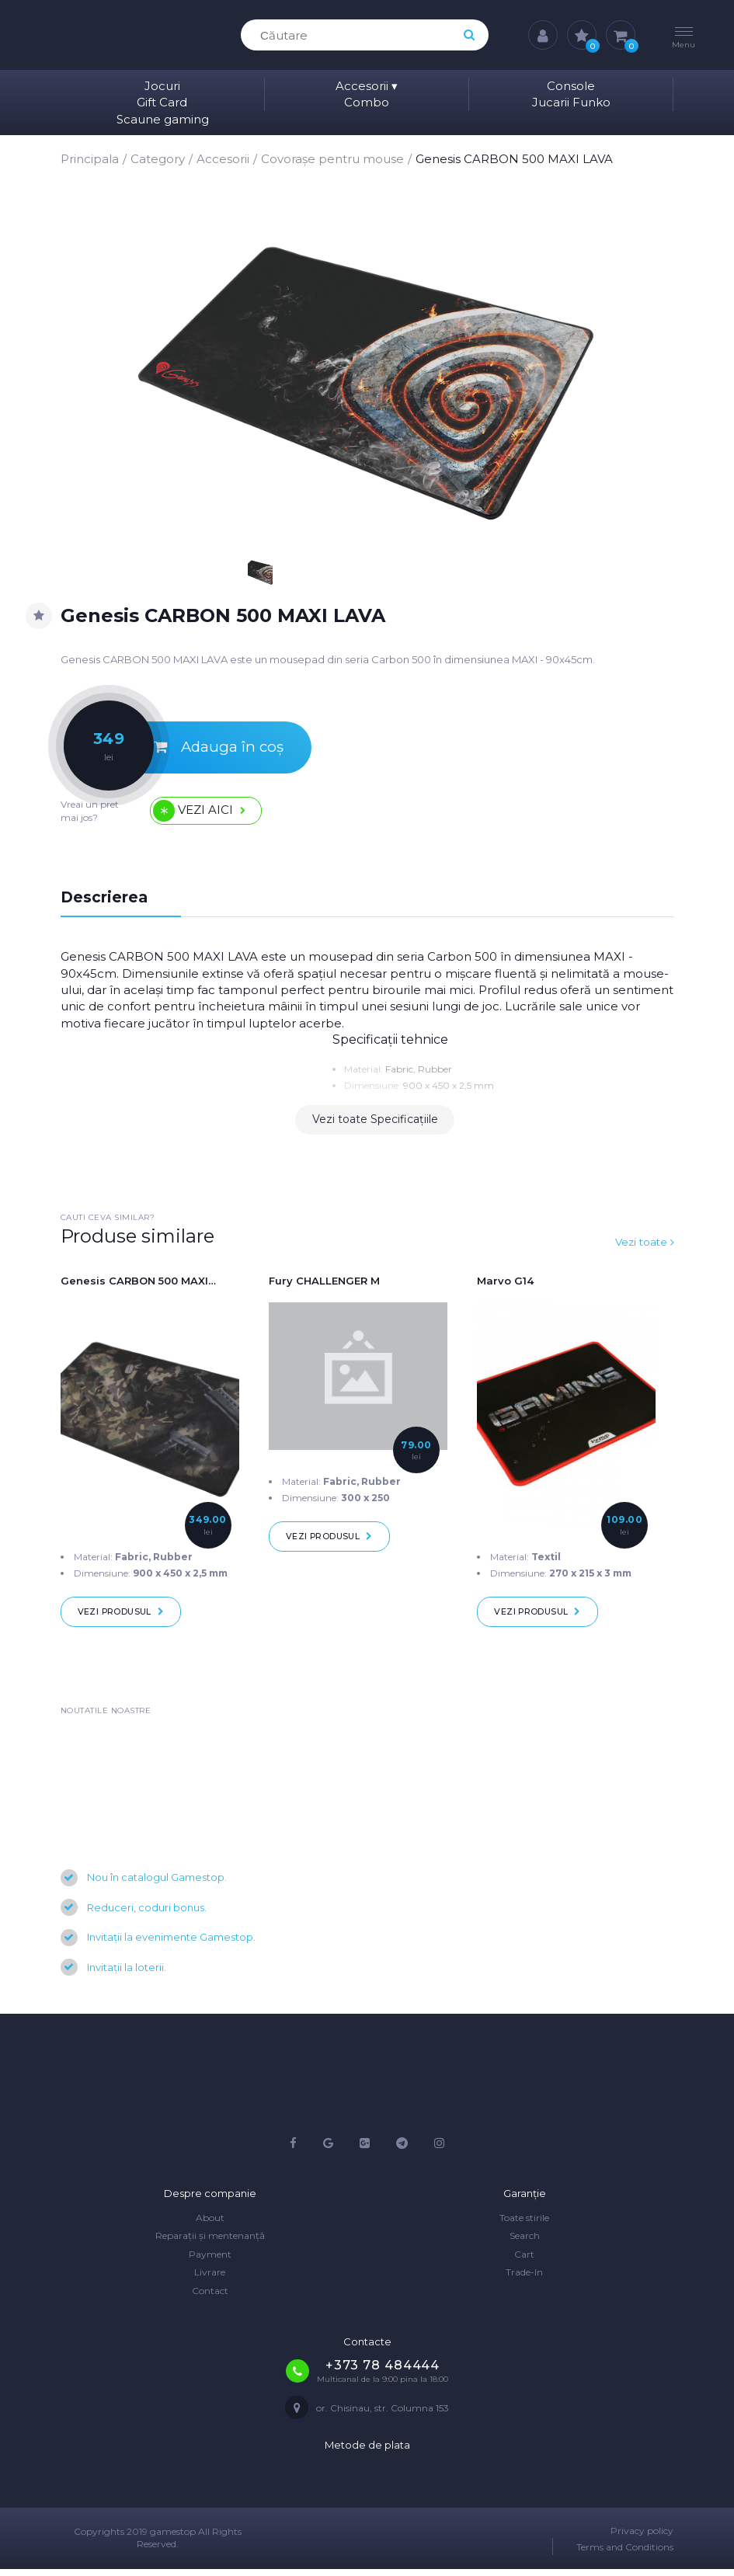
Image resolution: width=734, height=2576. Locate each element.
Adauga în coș (177, 749)
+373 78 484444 (382, 2372)
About (210, 2225)
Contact (210, 2297)
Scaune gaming (163, 119)
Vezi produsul (124, 1617)
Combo (366, 102)
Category (157, 158)
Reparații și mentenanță (210, 2243)
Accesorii (367, 86)
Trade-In (524, 2280)
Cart (524, 2261)
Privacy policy (642, 2538)
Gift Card (162, 102)
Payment (210, 2261)
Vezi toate (643, 1247)
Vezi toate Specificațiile (375, 1125)
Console (571, 85)
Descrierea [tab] (105, 901)
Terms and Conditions (624, 2554)
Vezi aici (210, 813)
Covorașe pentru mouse (332, 158)
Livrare (209, 2280)
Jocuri (162, 85)
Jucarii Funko (571, 102)
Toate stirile (524, 2225)
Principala (90, 158)
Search (525, 2243)
